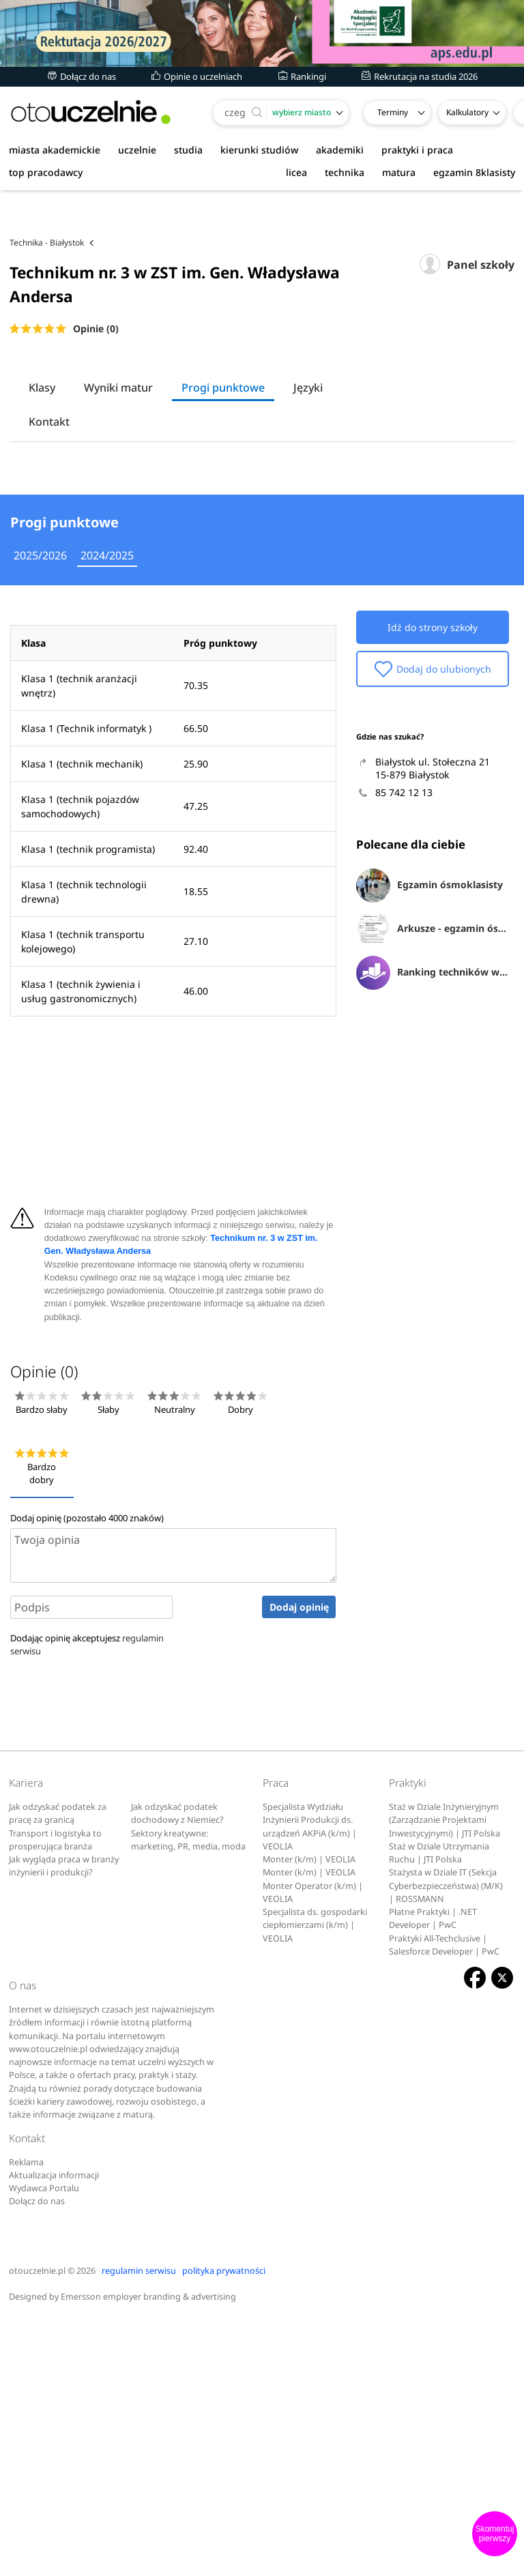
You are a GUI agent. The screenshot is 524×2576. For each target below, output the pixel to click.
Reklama (26, 2417)
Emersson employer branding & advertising (148, 2552)
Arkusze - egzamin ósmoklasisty (432, 1185)
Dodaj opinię (299, 1862)
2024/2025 (107, 810)
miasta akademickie (54, 149)
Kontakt (49, 485)
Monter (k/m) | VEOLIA (309, 2114)
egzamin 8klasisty (474, 172)
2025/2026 (40, 810)
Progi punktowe (223, 451)
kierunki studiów (259, 149)
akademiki (340, 149)
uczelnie (137, 149)
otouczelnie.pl (37, 2526)
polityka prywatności (223, 2526)
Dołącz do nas (82, 76)
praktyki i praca (417, 149)
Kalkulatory (467, 112)
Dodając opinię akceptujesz (87, 1899)
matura (399, 172)
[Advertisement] (262, 251)
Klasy (42, 451)
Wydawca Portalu (44, 2443)
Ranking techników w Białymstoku (432, 1229)
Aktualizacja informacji (54, 2430)
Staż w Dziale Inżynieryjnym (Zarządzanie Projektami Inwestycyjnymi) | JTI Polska (444, 2075)
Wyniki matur (118, 451)
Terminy (392, 112)
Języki (308, 451)
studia (188, 149)
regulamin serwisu (139, 2526)
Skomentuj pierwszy (495, 2533)
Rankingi (302, 76)
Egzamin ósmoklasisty (429, 1141)
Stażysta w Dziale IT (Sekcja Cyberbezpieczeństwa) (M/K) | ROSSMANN (446, 2141)
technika (344, 172)
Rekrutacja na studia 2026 (420, 76)
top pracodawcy (46, 172)
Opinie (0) (96, 392)
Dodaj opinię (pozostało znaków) (87, 1773)
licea (296, 172)
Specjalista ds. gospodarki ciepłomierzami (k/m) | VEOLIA (315, 2180)
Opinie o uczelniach (196, 76)
